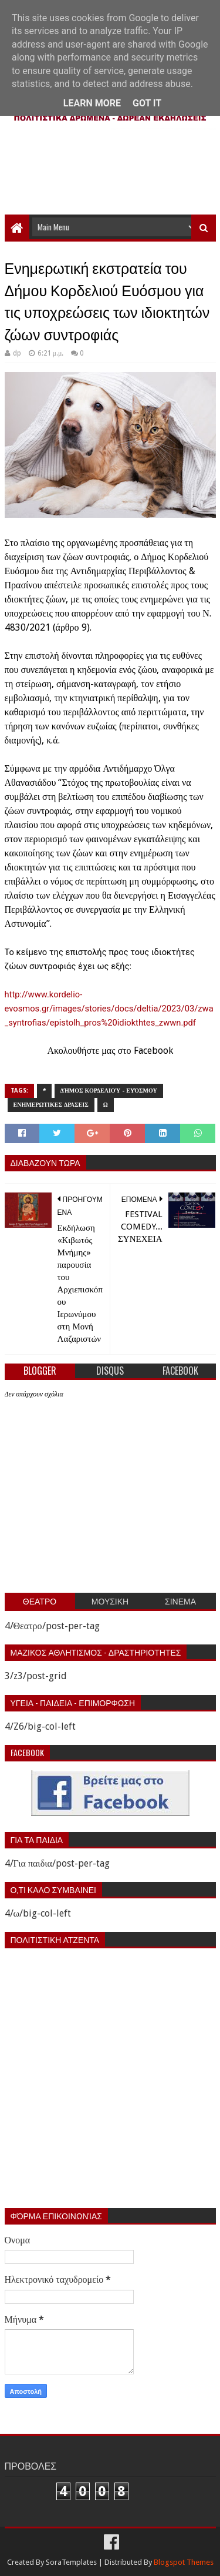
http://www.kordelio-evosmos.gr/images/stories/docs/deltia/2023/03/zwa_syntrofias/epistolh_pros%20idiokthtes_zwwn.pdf (109, 1008)
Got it (147, 103)
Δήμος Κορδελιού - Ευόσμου (108, 1090)
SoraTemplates (71, 2562)
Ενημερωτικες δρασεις (51, 1104)
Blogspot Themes (184, 2562)
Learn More (92, 103)
